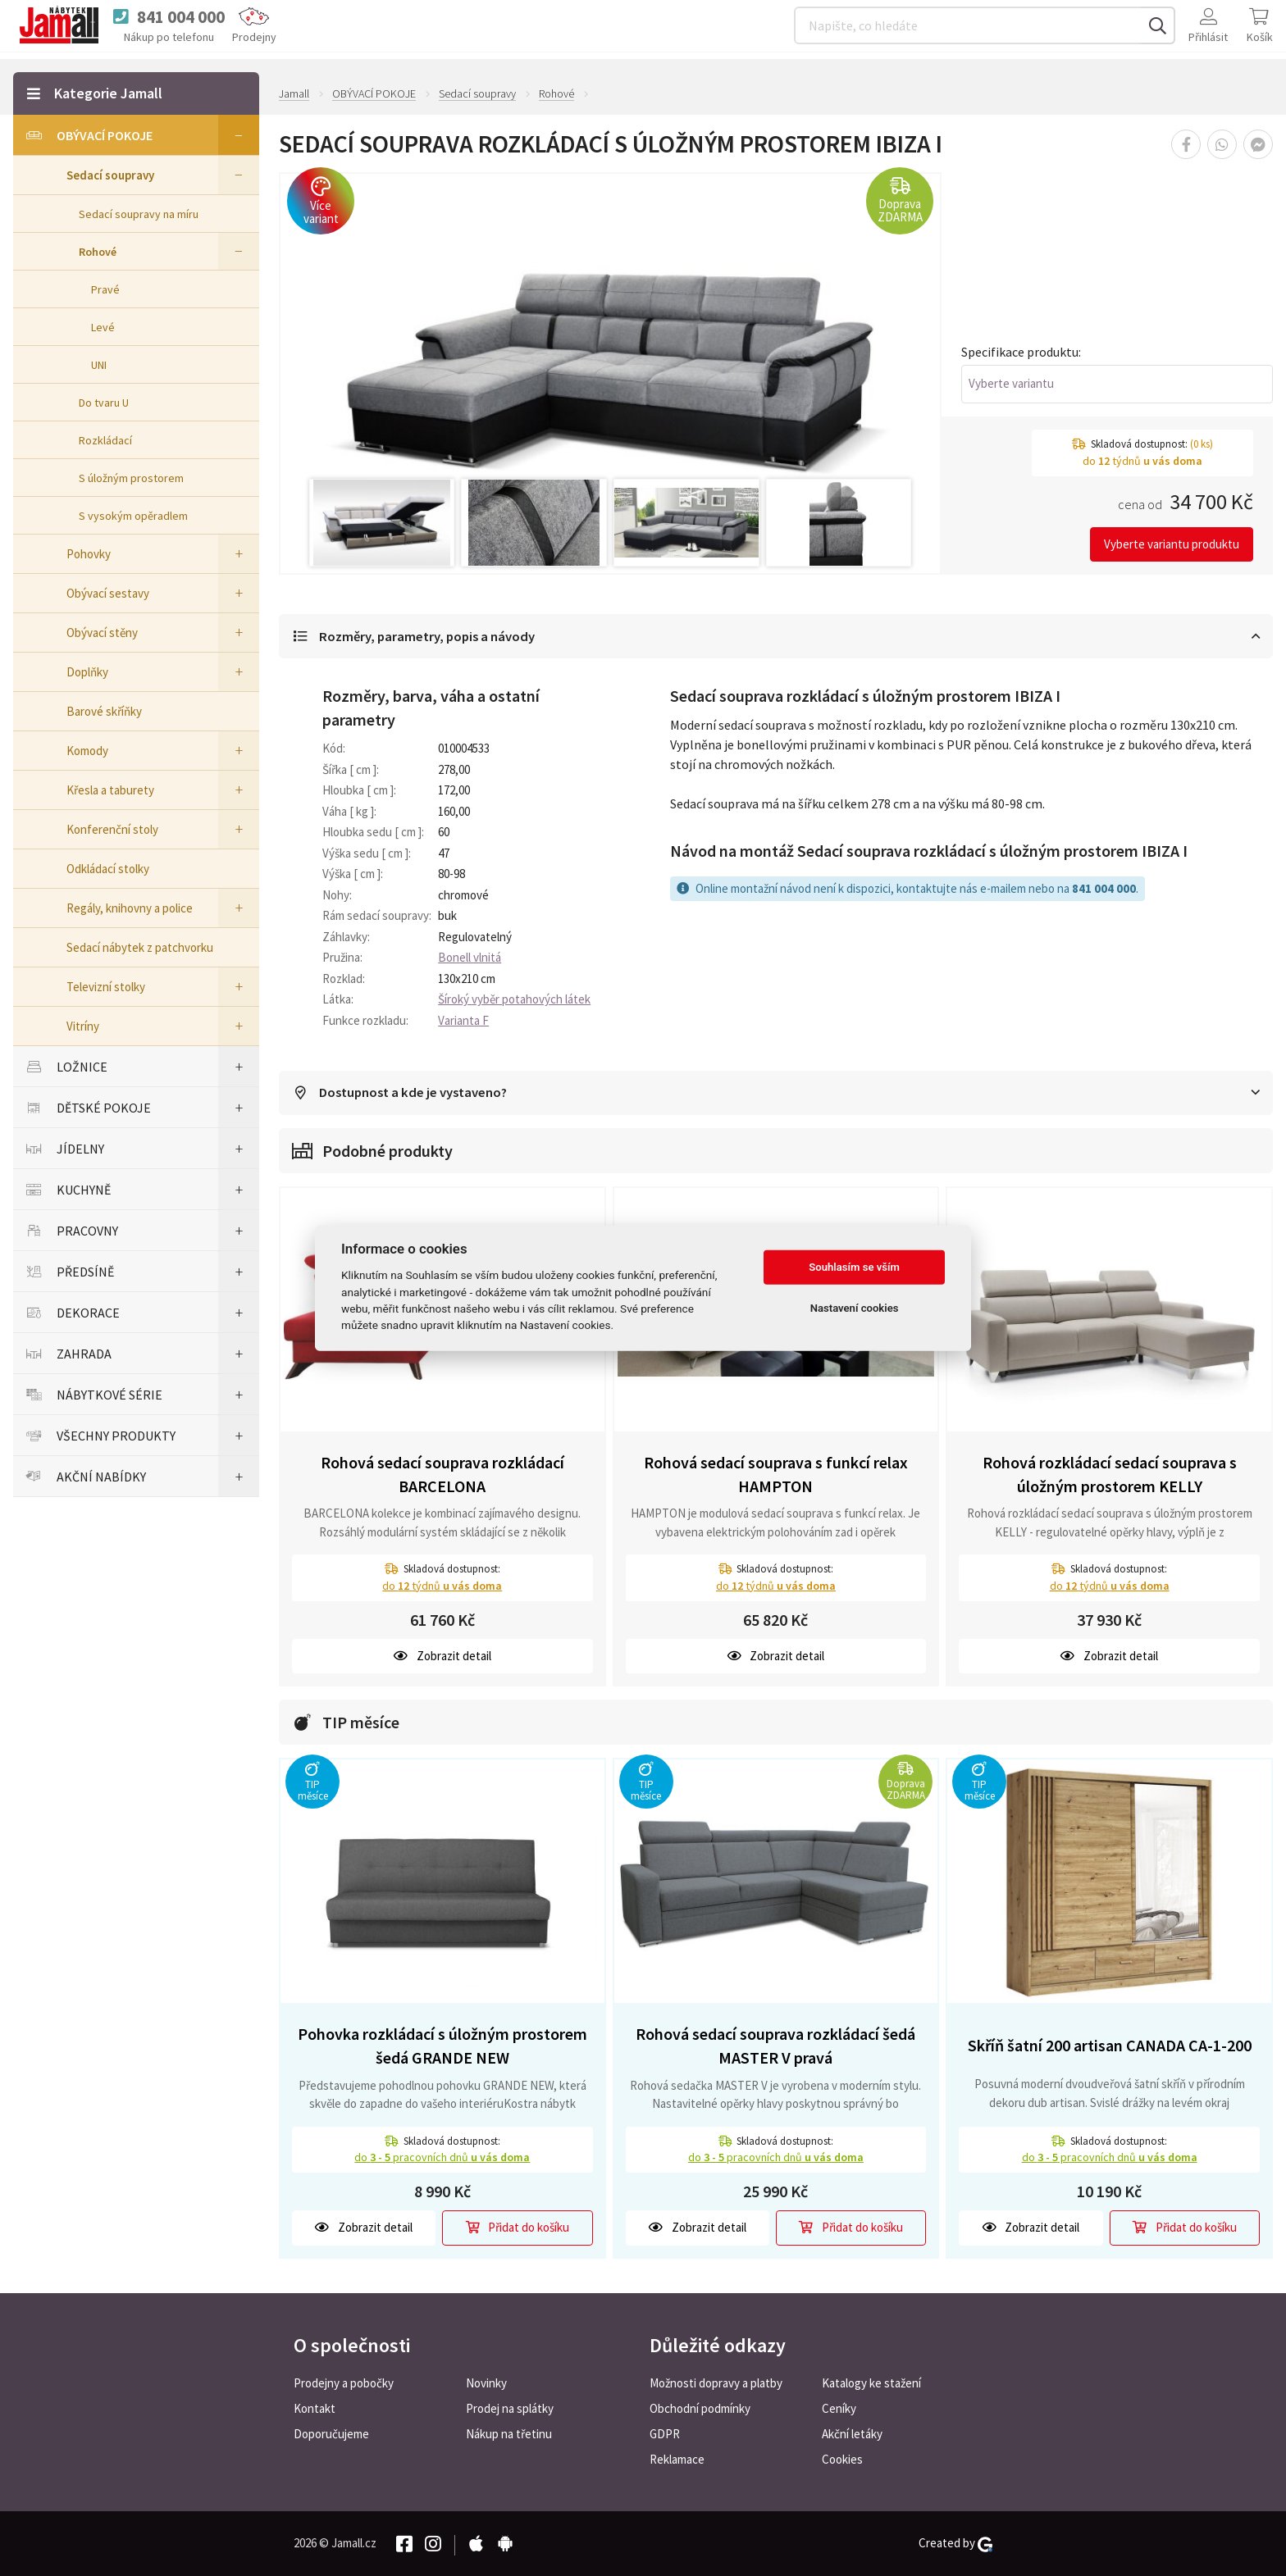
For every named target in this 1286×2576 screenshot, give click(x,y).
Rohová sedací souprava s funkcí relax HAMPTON (776, 1475)
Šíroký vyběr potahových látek (514, 1000)
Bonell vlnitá (469, 958)
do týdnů (442, 1586)
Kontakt (314, 2408)
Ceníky (839, 2408)
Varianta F (463, 1021)
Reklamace (677, 2459)
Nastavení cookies (854, 1308)
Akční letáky (852, 2434)
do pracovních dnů (442, 2158)
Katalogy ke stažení (871, 2383)
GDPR (665, 2434)
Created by (955, 2543)
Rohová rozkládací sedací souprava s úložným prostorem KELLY (1110, 1475)
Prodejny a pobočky (344, 2383)
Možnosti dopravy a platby (716, 2383)
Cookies (842, 2459)
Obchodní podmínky (700, 2408)
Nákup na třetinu (509, 2434)
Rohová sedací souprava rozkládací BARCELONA (442, 1475)
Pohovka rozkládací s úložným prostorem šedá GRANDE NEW (442, 2047)
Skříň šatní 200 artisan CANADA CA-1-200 (1110, 2046)
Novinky (486, 2383)
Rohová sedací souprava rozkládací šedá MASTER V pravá (775, 2047)
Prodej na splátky (510, 2408)
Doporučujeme (331, 2434)
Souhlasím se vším (854, 1267)
